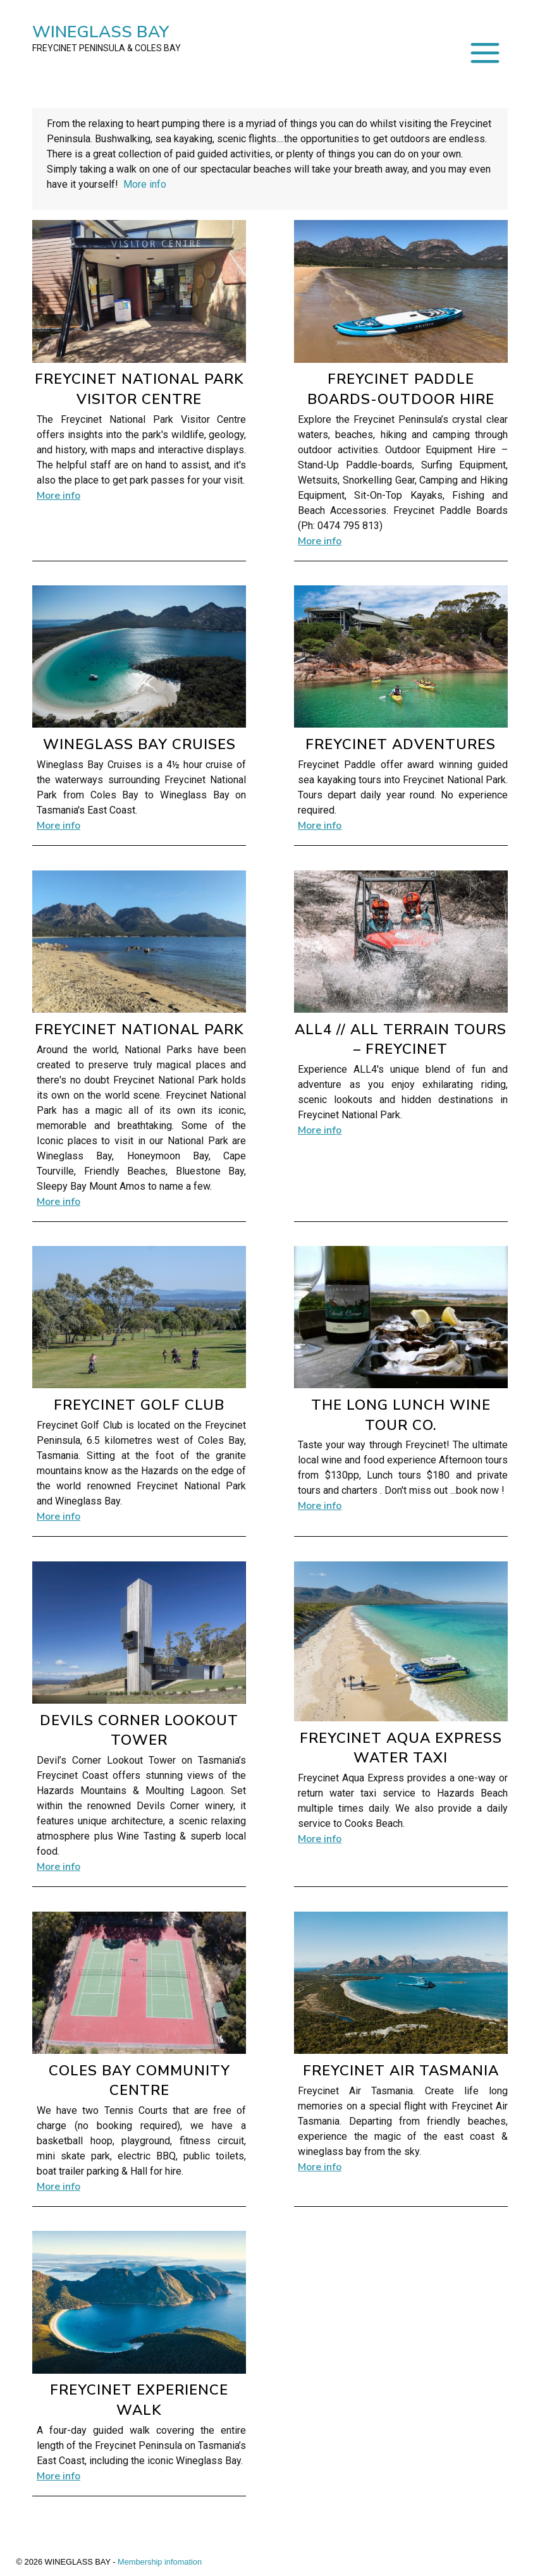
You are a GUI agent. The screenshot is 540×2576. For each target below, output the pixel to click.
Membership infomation (160, 2562)
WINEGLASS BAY (106, 38)
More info (144, 184)
